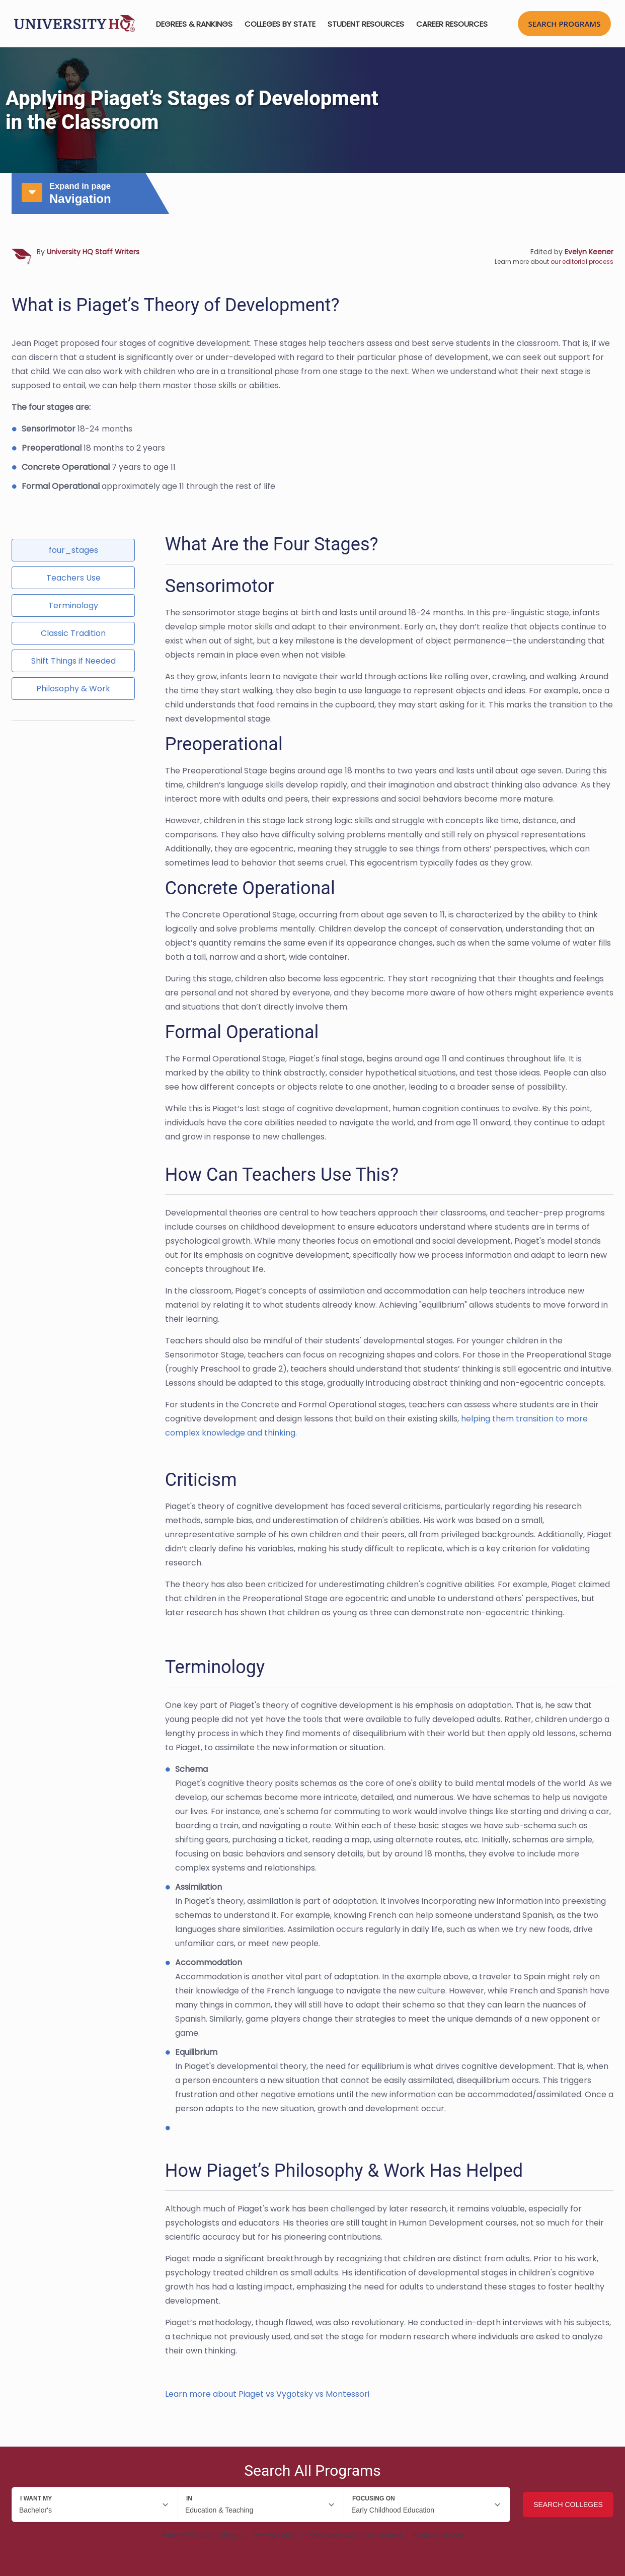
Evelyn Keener (589, 252)
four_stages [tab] (73, 550)
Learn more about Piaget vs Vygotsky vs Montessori (267, 2394)
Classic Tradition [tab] (73, 633)
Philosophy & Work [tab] (73, 688)
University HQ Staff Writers (93, 252)
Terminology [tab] (73, 605)
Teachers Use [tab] (73, 578)
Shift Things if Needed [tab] (73, 661)
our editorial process (582, 261)
